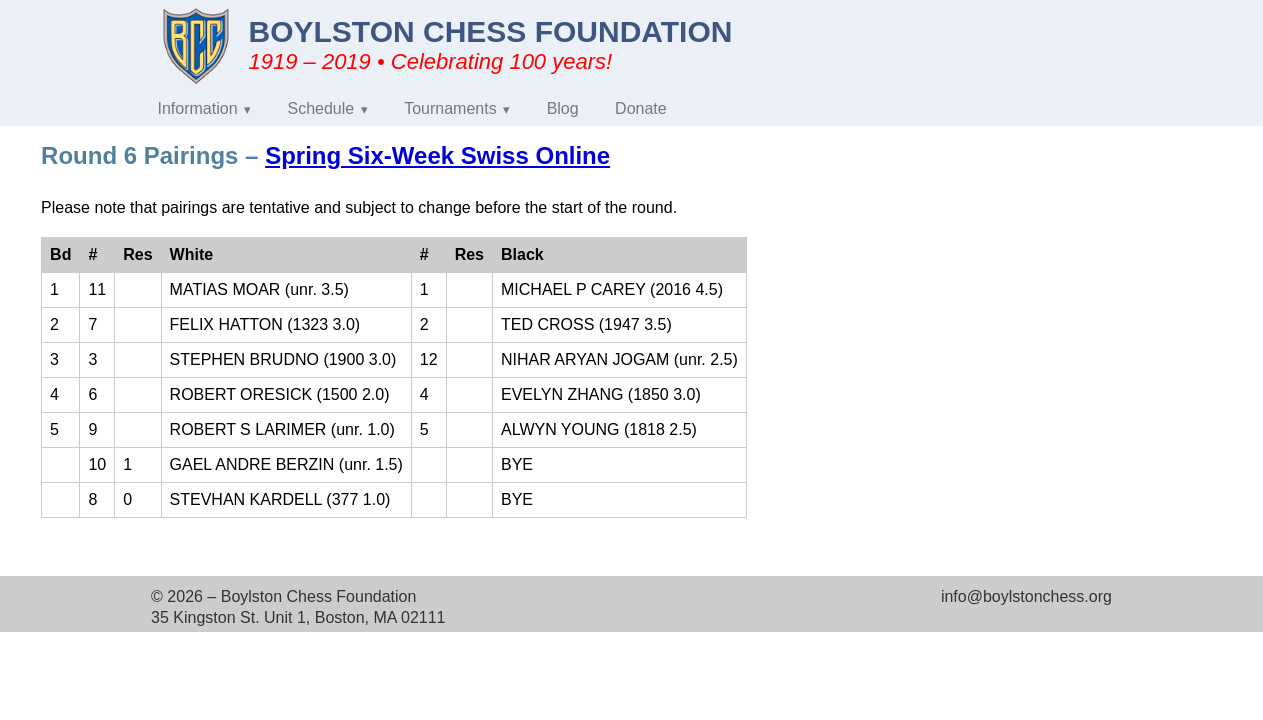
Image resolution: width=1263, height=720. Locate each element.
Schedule (321, 108)
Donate (641, 108)
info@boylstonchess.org (1026, 596)
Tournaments (450, 108)
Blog (563, 108)
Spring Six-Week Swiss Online (437, 155)
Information (198, 108)
